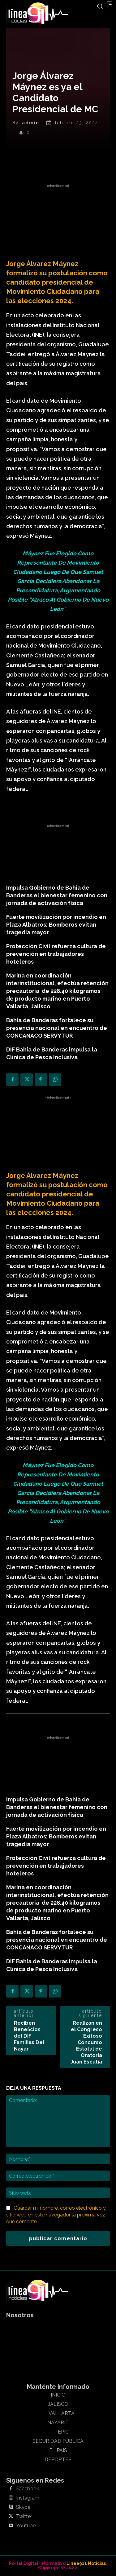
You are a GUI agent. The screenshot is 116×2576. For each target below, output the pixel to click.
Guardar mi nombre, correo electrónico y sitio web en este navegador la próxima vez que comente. (56, 2214)
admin (30, 122)
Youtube (26, 2525)
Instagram (27, 2498)
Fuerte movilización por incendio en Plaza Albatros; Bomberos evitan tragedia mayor (56, 925)
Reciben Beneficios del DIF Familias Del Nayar (29, 2036)
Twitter (24, 2516)
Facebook (27, 2488)
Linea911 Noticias (86, 2563)
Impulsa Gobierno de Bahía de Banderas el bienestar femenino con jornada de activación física (56, 895)
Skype (23, 2507)
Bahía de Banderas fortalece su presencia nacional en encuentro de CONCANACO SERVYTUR (56, 1028)
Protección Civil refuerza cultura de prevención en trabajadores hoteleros (56, 954)
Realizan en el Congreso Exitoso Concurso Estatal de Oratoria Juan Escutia (86, 2042)
